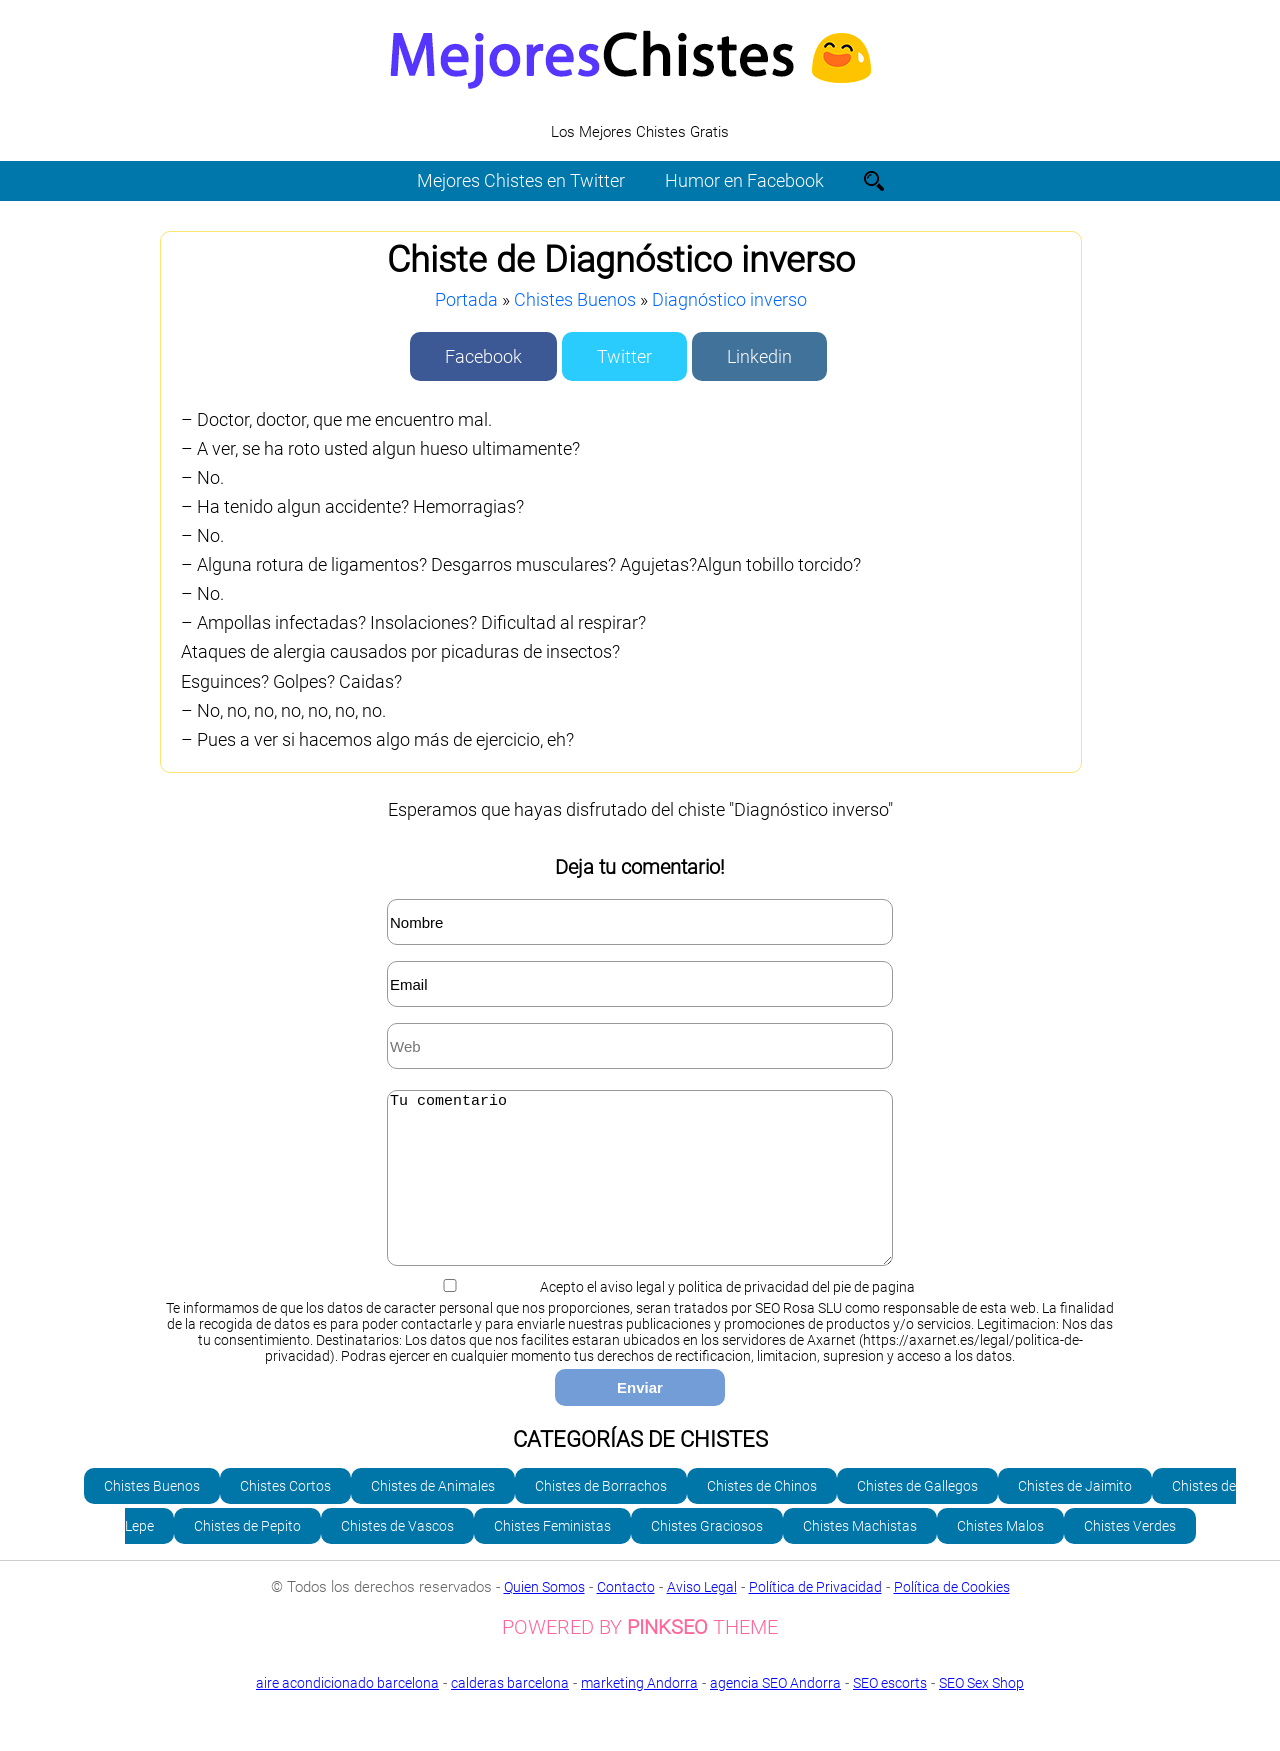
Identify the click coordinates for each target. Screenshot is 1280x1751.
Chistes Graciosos (707, 1556)
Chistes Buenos (575, 299)
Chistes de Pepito (247, 1556)
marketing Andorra (639, 1713)
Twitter (624, 356)
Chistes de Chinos (762, 1516)
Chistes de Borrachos (601, 1516)
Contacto (626, 1617)
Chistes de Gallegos (917, 1516)
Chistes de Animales (433, 1516)
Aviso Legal (702, 1617)
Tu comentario (640, 1193)
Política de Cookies (952, 1617)
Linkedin (759, 356)
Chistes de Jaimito (1075, 1516)
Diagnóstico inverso (729, 299)
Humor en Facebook (744, 180)
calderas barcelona (510, 1713)
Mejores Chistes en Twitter (521, 180)
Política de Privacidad (815, 1617)
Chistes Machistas (860, 1556)
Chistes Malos (1000, 1556)
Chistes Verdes (1130, 1556)
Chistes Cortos (285, 1516)
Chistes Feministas (552, 1556)
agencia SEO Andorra (775, 1713)
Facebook (483, 356)
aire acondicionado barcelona (347, 1713)
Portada (466, 299)
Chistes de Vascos (397, 1556)
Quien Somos (544, 1617)
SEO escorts (890, 1713)
